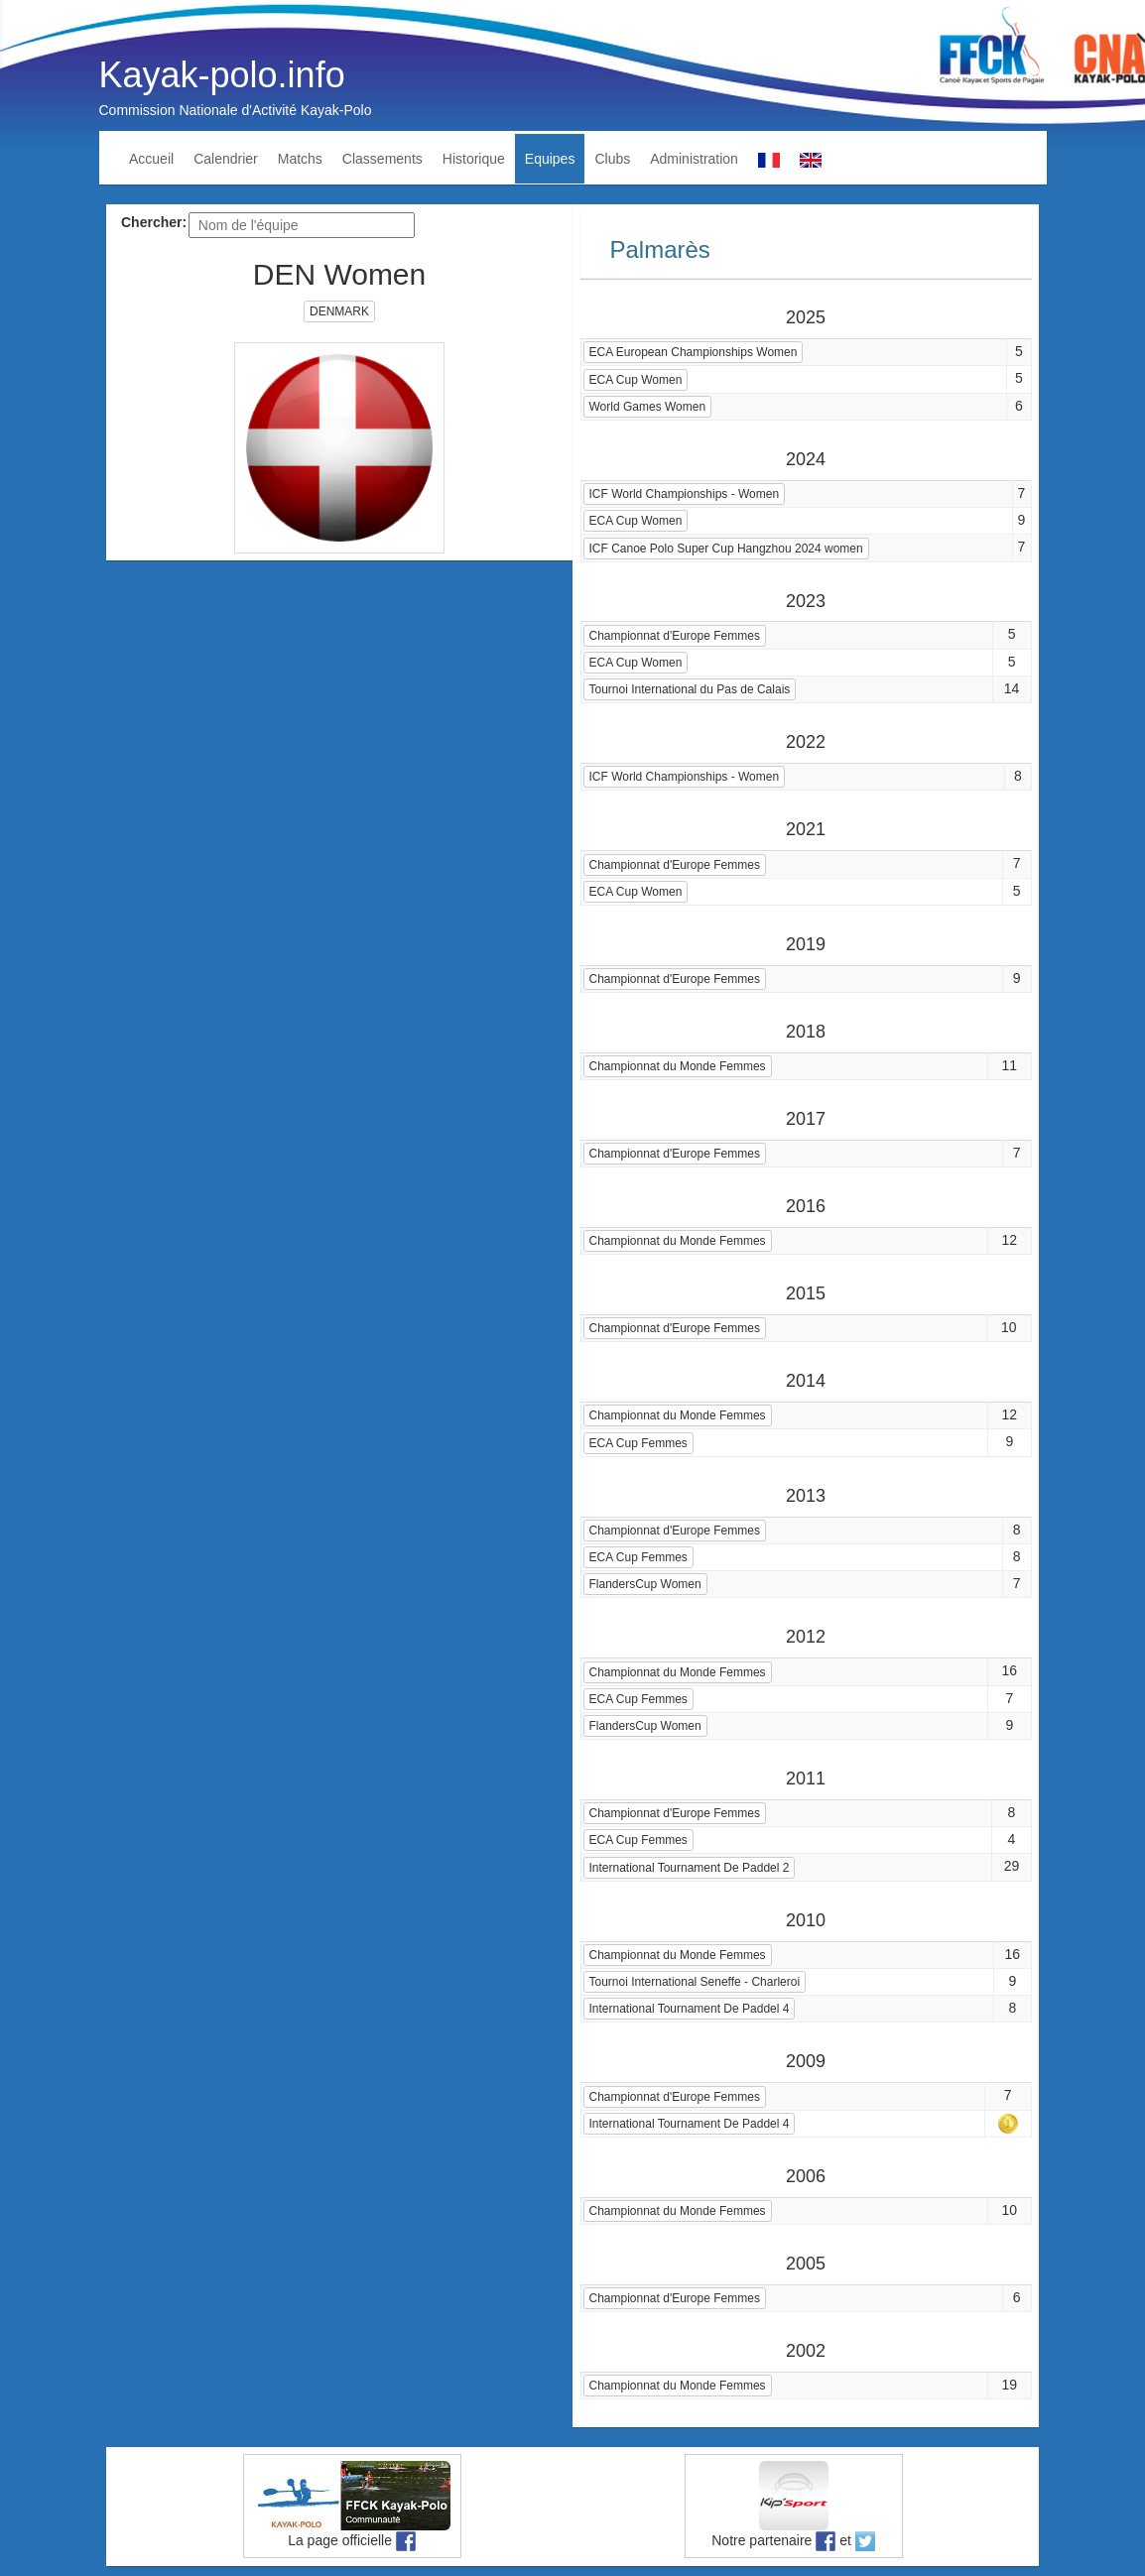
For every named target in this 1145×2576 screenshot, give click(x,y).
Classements (382, 159)
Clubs (612, 159)
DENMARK (339, 311)
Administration (694, 159)
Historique (474, 159)
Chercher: (154, 222)
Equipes (550, 159)
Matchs (300, 159)
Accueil (151, 159)
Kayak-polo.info (222, 75)
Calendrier (225, 159)
